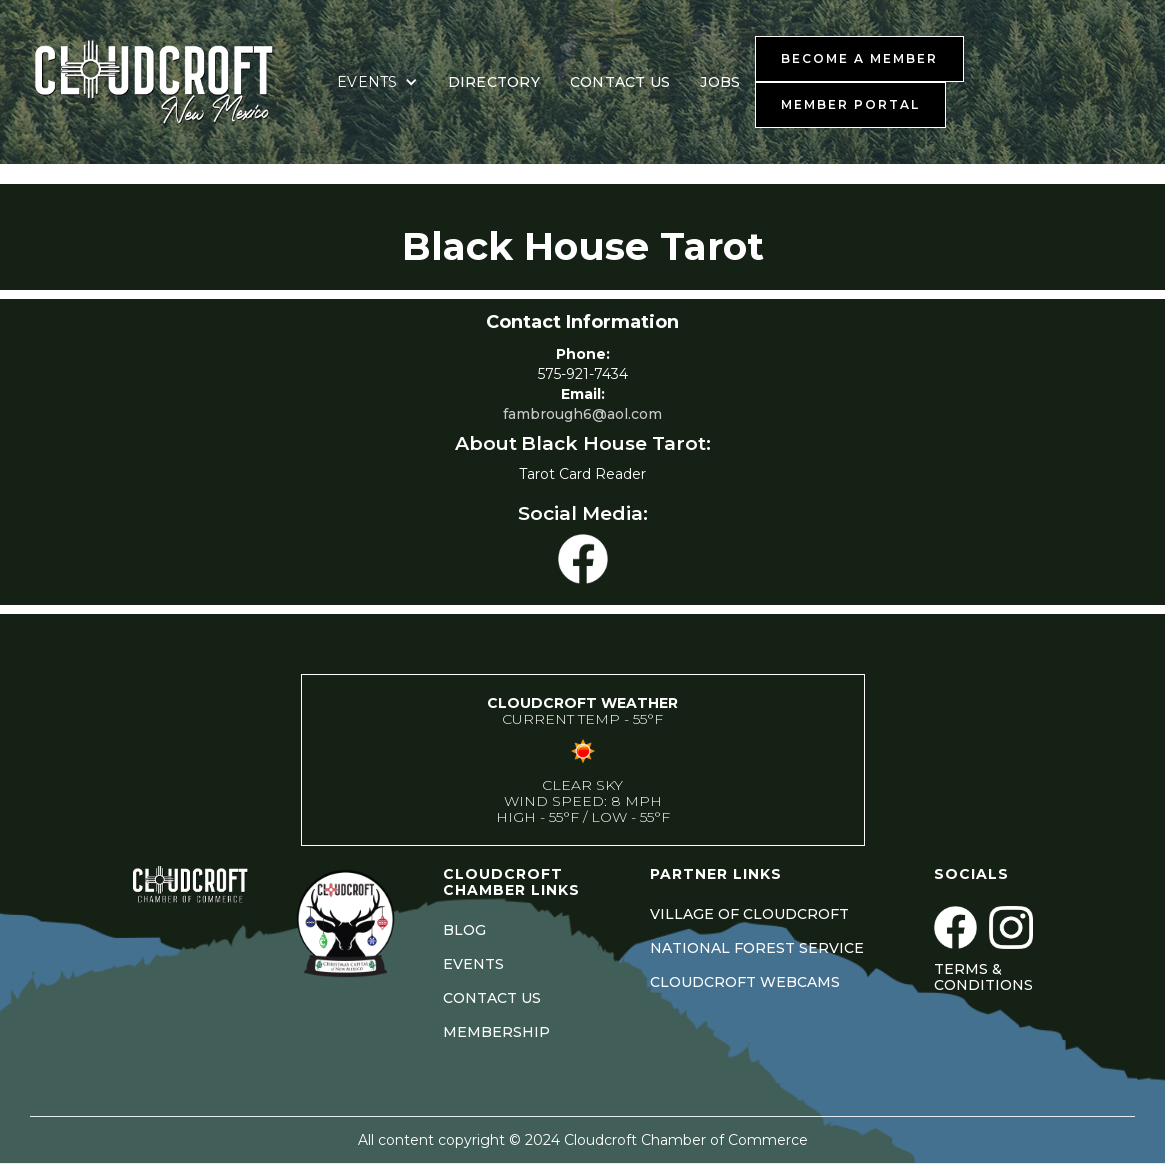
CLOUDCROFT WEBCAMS (745, 982)
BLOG (464, 930)
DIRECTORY (494, 82)
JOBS (720, 82)
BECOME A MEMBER (859, 58)
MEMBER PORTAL (850, 104)
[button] (377, 82)
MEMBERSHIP (496, 1032)
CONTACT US (620, 82)
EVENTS (473, 964)
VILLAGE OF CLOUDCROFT (749, 914)
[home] (175, 82)
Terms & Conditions (983, 977)
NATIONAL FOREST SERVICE (757, 948)
